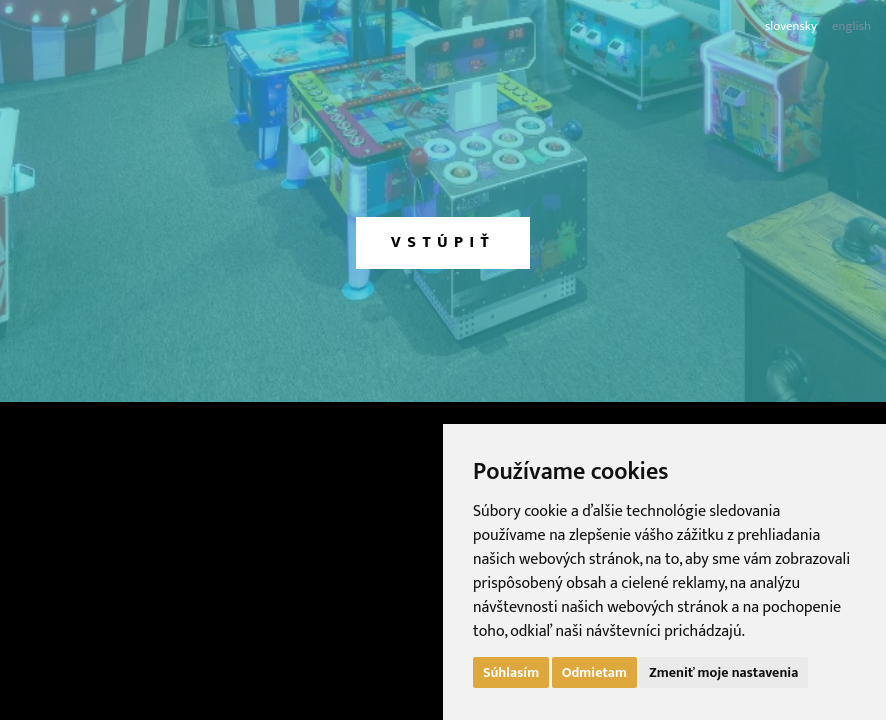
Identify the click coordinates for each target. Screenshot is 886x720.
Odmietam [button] (594, 672)
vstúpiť (443, 242)
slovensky (791, 26)
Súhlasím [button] (511, 672)
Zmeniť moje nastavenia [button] (723, 672)
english (851, 26)
